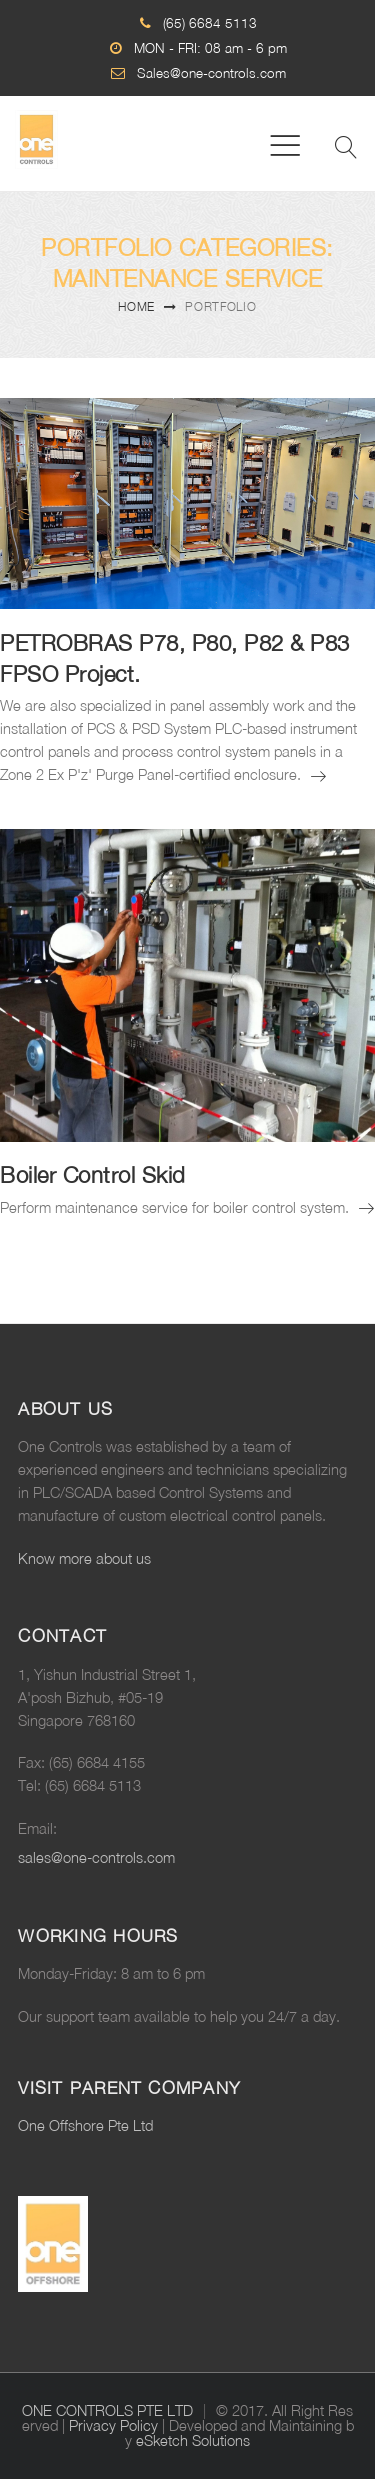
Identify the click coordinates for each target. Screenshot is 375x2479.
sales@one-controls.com (96, 1857)
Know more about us (84, 1558)
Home (136, 306)
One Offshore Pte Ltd (85, 2125)
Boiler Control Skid (93, 1175)
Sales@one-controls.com (211, 73)
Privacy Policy (113, 2425)
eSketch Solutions (193, 2440)
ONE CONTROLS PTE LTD (107, 2410)
